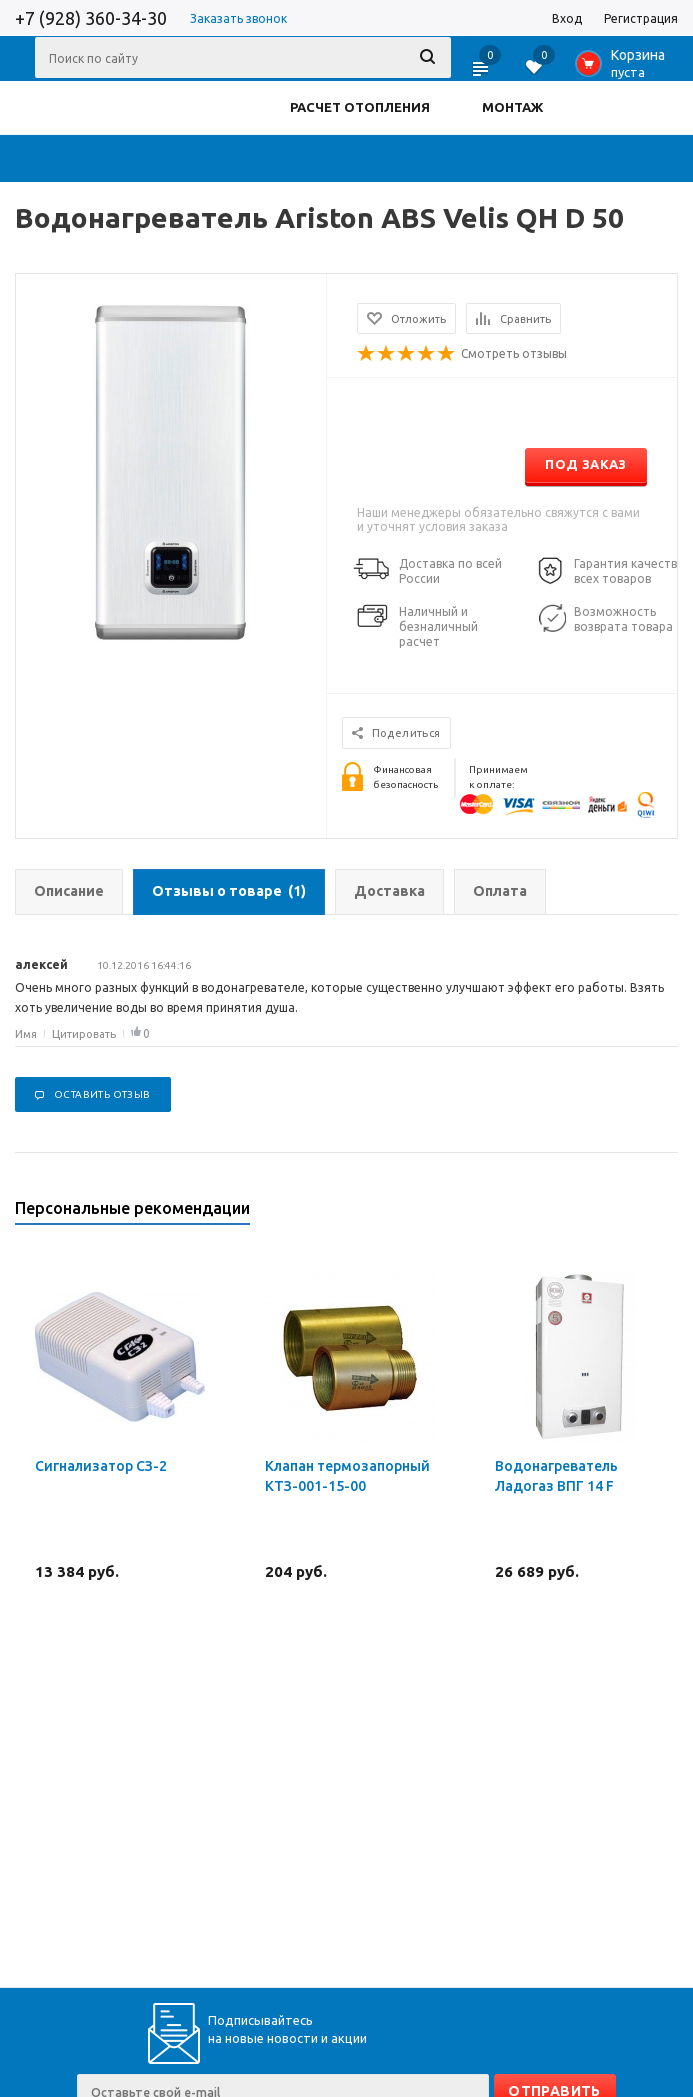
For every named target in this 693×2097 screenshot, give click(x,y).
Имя (26, 1034)
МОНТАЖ (512, 107)
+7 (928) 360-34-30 (91, 18)
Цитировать (84, 1034)
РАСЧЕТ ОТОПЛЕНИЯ (360, 107)
